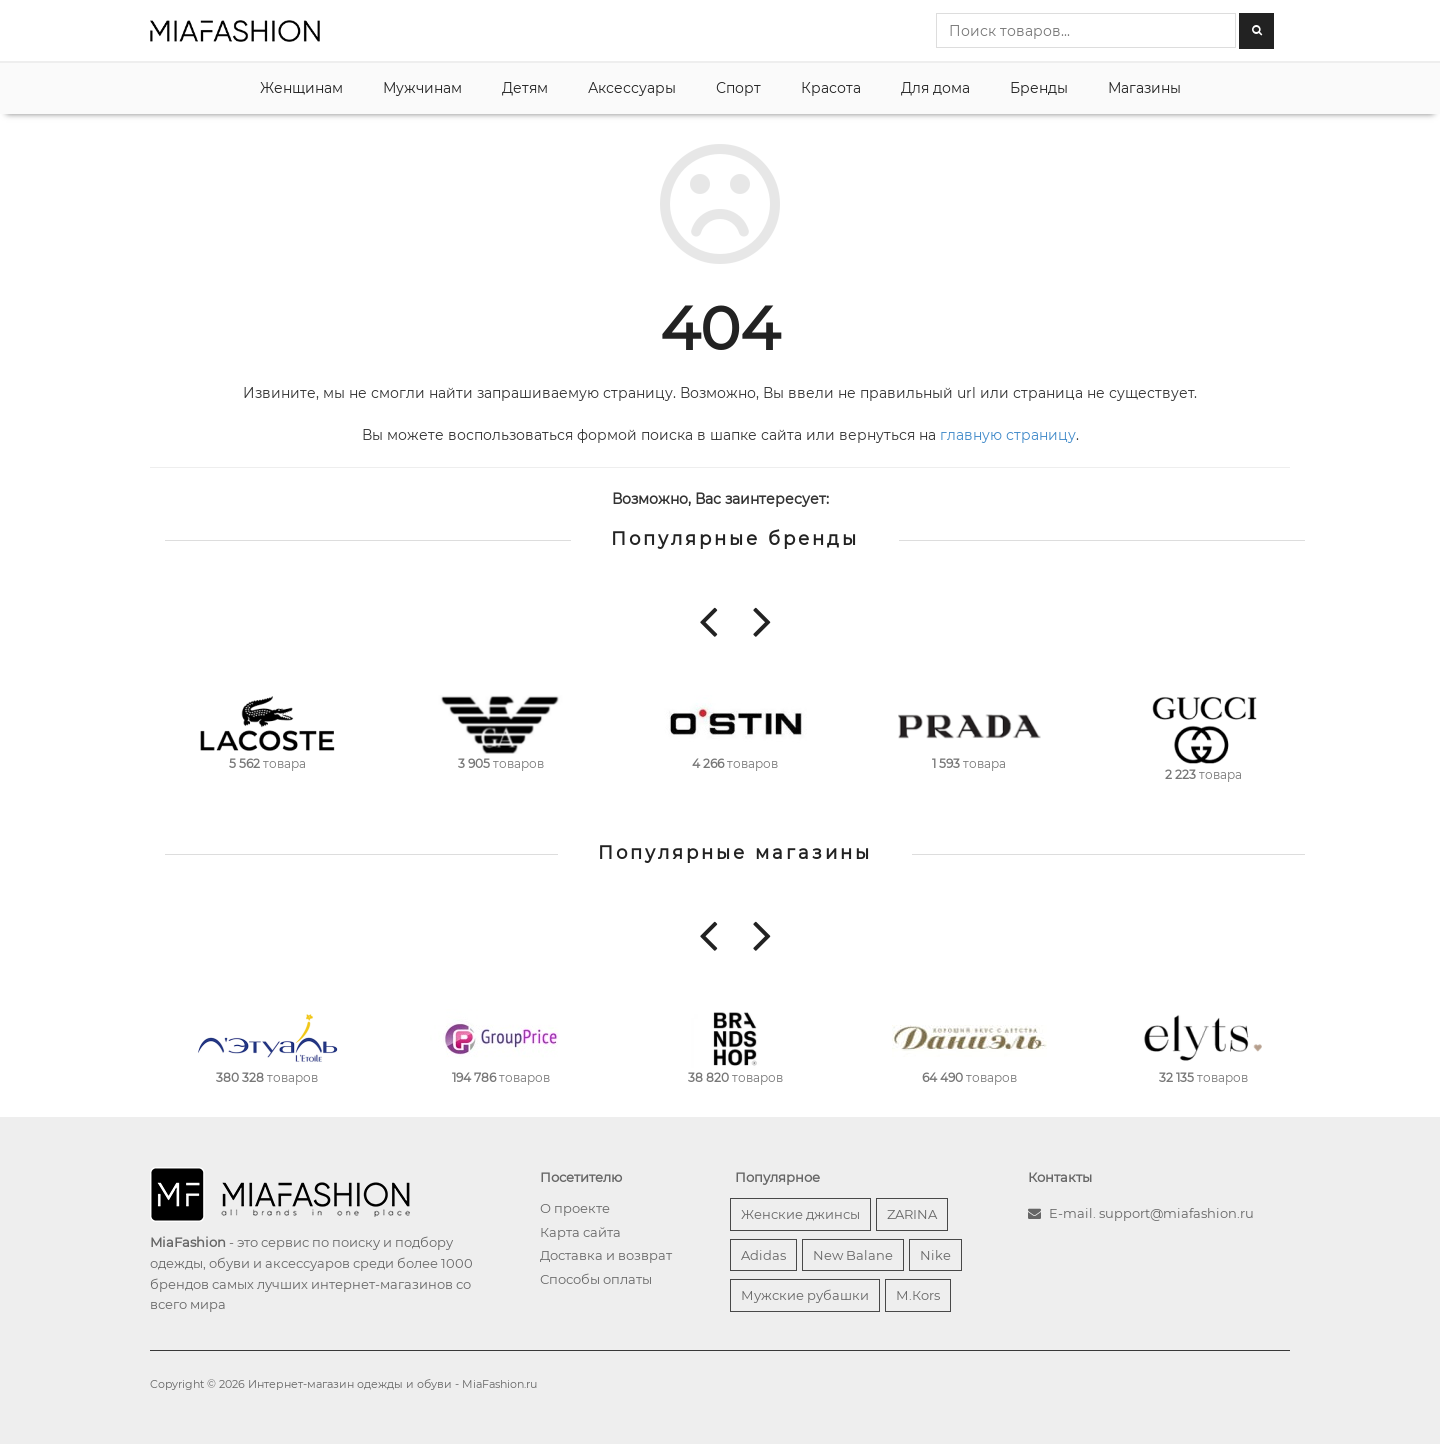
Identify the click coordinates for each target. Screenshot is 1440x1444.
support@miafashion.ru (1176, 1213)
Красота (831, 88)
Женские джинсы (800, 1214)
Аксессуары (632, 88)
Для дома (935, 88)
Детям (525, 88)
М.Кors (918, 1295)
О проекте (575, 1208)
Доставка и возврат (606, 1255)
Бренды (1039, 88)
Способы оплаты (596, 1279)
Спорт (738, 88)
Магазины (1144, 88)
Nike (935, 1255)
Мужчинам (422, 88)
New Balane (853, 1255)
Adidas (763, 1255)
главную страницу (1008, 435)
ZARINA (912, 1214)
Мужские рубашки (805, 1295)
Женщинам (301, 88)
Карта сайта (580, 1232)
